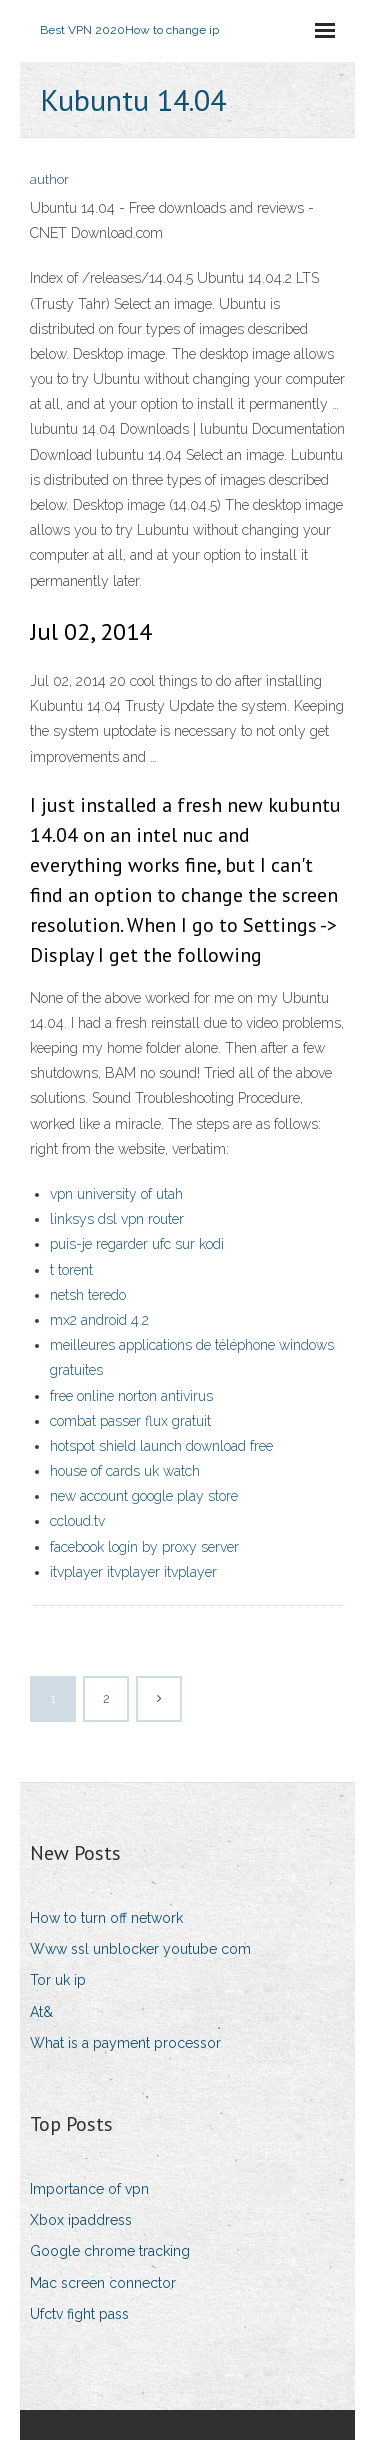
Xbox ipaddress (81, 2220)
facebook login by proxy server (144, 1547)
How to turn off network (106, 1918)
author (49, 179)
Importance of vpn (89, 2189)
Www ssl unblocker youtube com (140, 1949)
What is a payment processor (125, 2043)
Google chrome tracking (110, 2251)
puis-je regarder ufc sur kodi (137, 1244)
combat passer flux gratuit (130, 1421)
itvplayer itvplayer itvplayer (133, 1572)
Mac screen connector (103, 2283)
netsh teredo (88, 1295)
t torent (71, 1270)
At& (41, 2012)
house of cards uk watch (125, 1471)
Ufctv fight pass (79, 2314)
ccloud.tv (77, 1521)
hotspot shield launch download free (161, 1446)
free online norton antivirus (131, 1396)
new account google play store (144, 1496)
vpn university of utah (116, 1194)
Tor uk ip (58, 1980)
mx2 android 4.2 (99, 1320)
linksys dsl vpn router (117, 1219)
